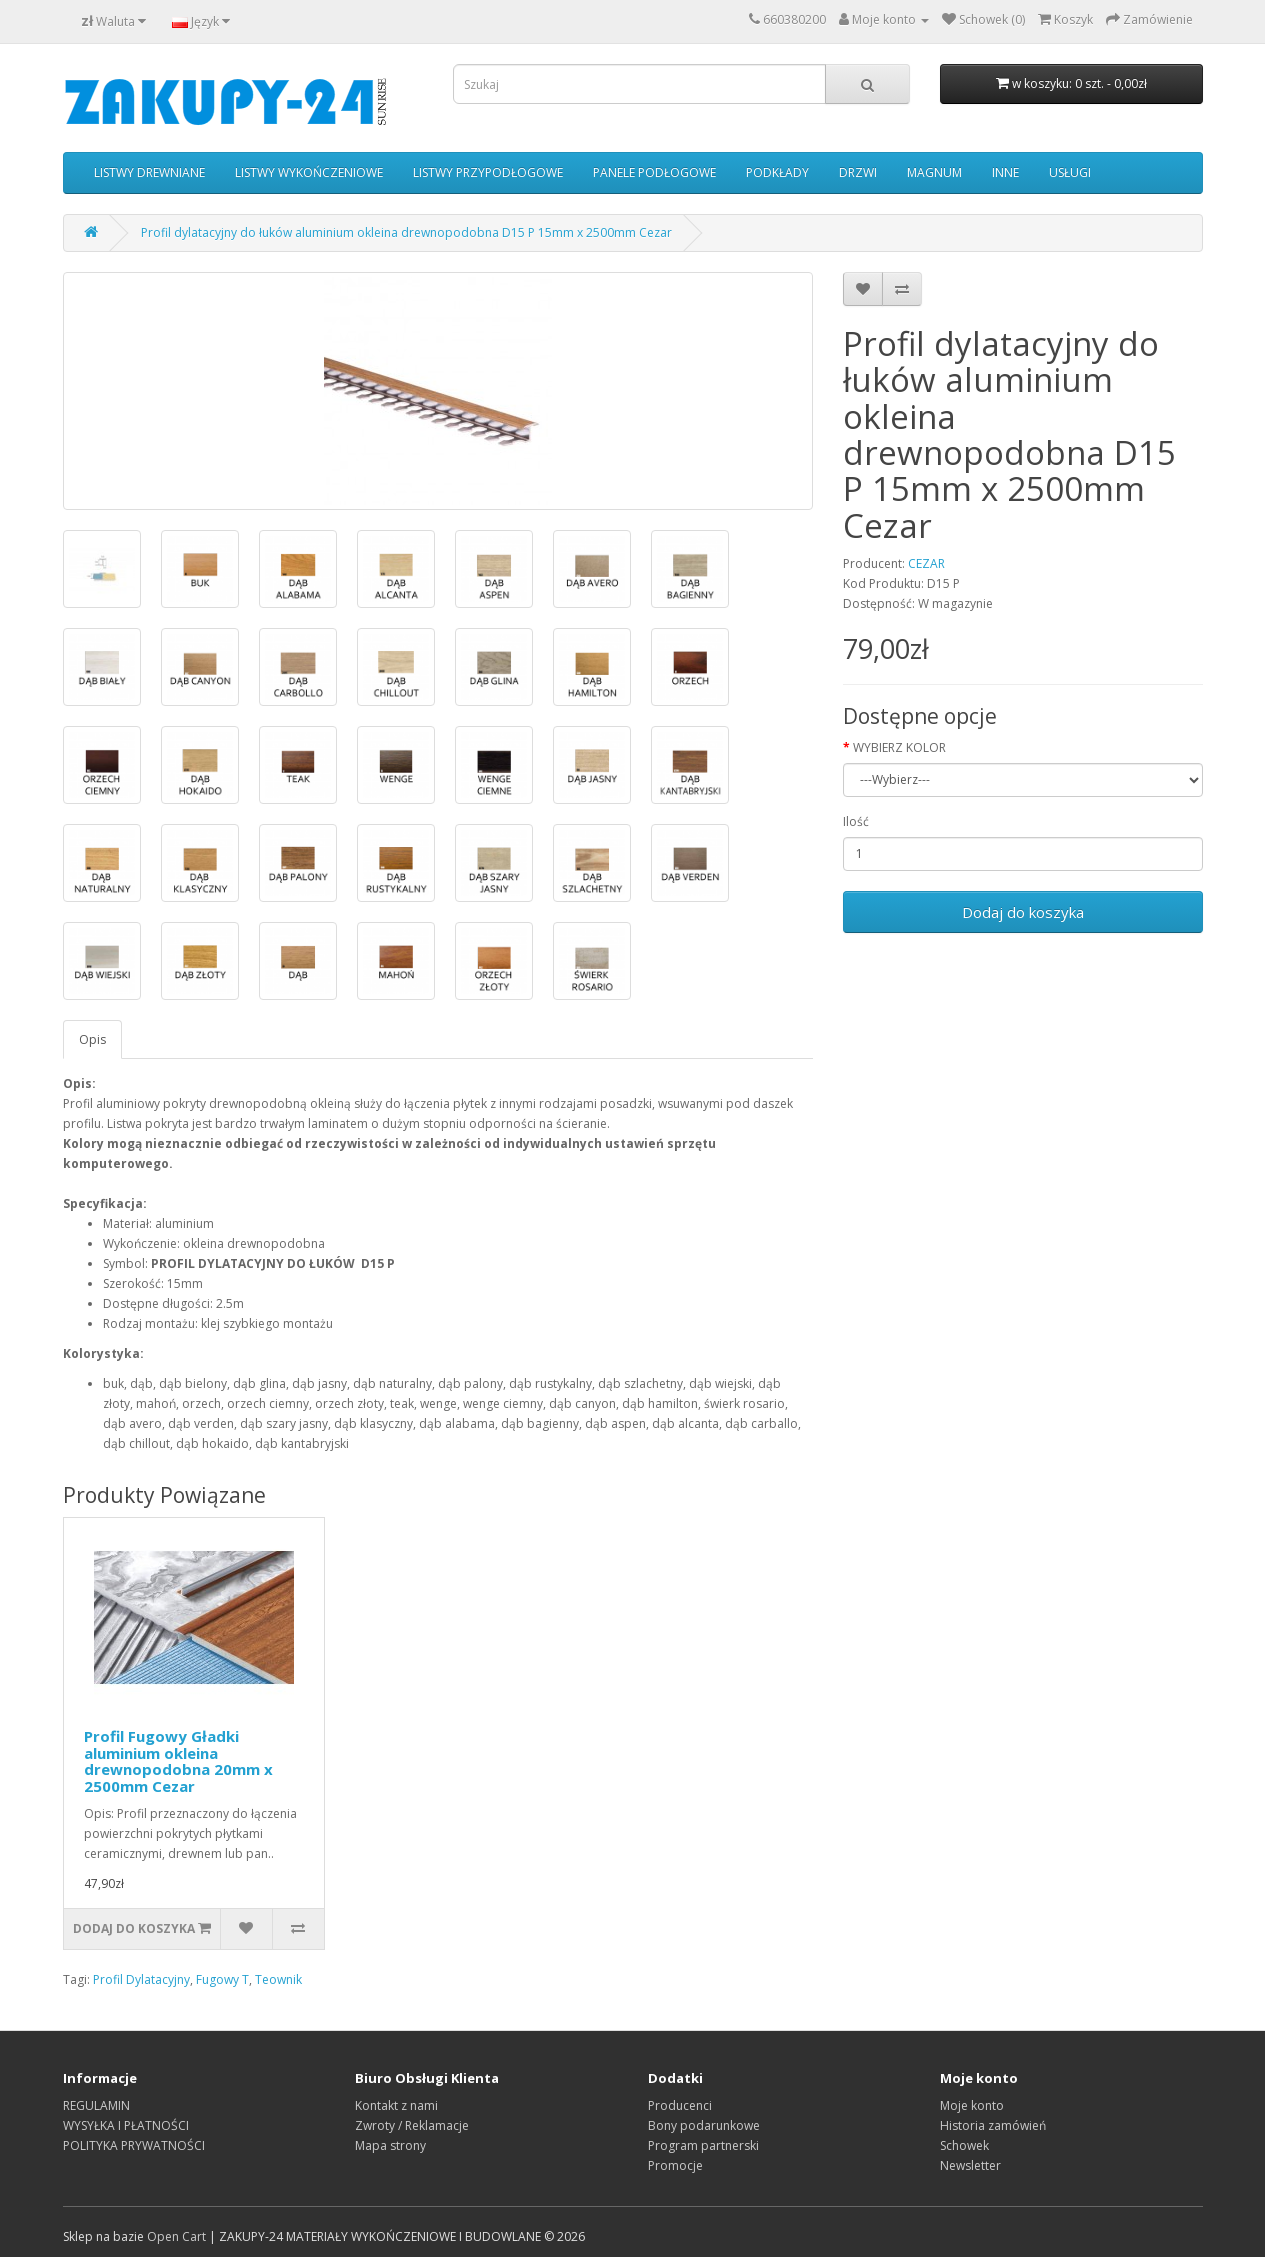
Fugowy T (222, 1979)
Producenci (680, 2105)
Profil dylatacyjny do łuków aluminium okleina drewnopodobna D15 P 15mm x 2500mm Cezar (406, 232)
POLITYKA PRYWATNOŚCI (134, 2145)
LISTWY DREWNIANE (149, 172)
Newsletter (970, 2165)
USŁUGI (1070, 172)
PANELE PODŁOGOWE (654, 172)
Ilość (856, 821)
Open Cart (176, 2236)
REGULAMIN (96, 2105)
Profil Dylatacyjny (141, 1979)
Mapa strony (390, 2145)
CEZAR (926, 563)
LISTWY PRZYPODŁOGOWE (488, 172)
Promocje (675, 2165)
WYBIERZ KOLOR (899, 747)
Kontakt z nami (396, 2105)
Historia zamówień (993, 2125)
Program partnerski (703, 2145)
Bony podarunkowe (704, 2125)
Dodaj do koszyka (1023, 912)
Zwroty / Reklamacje (412, 2125)
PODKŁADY (777, 172)
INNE (1005, 172)
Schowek (964, 2145)
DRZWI (858, 172)
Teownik (278, 1979)
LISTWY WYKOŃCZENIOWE (309, 172)
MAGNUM (934, 172)
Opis (92, 1039)
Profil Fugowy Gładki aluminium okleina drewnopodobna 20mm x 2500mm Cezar (178, 1761)
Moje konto (972, 2105)
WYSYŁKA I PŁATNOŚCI (126, 2125)
